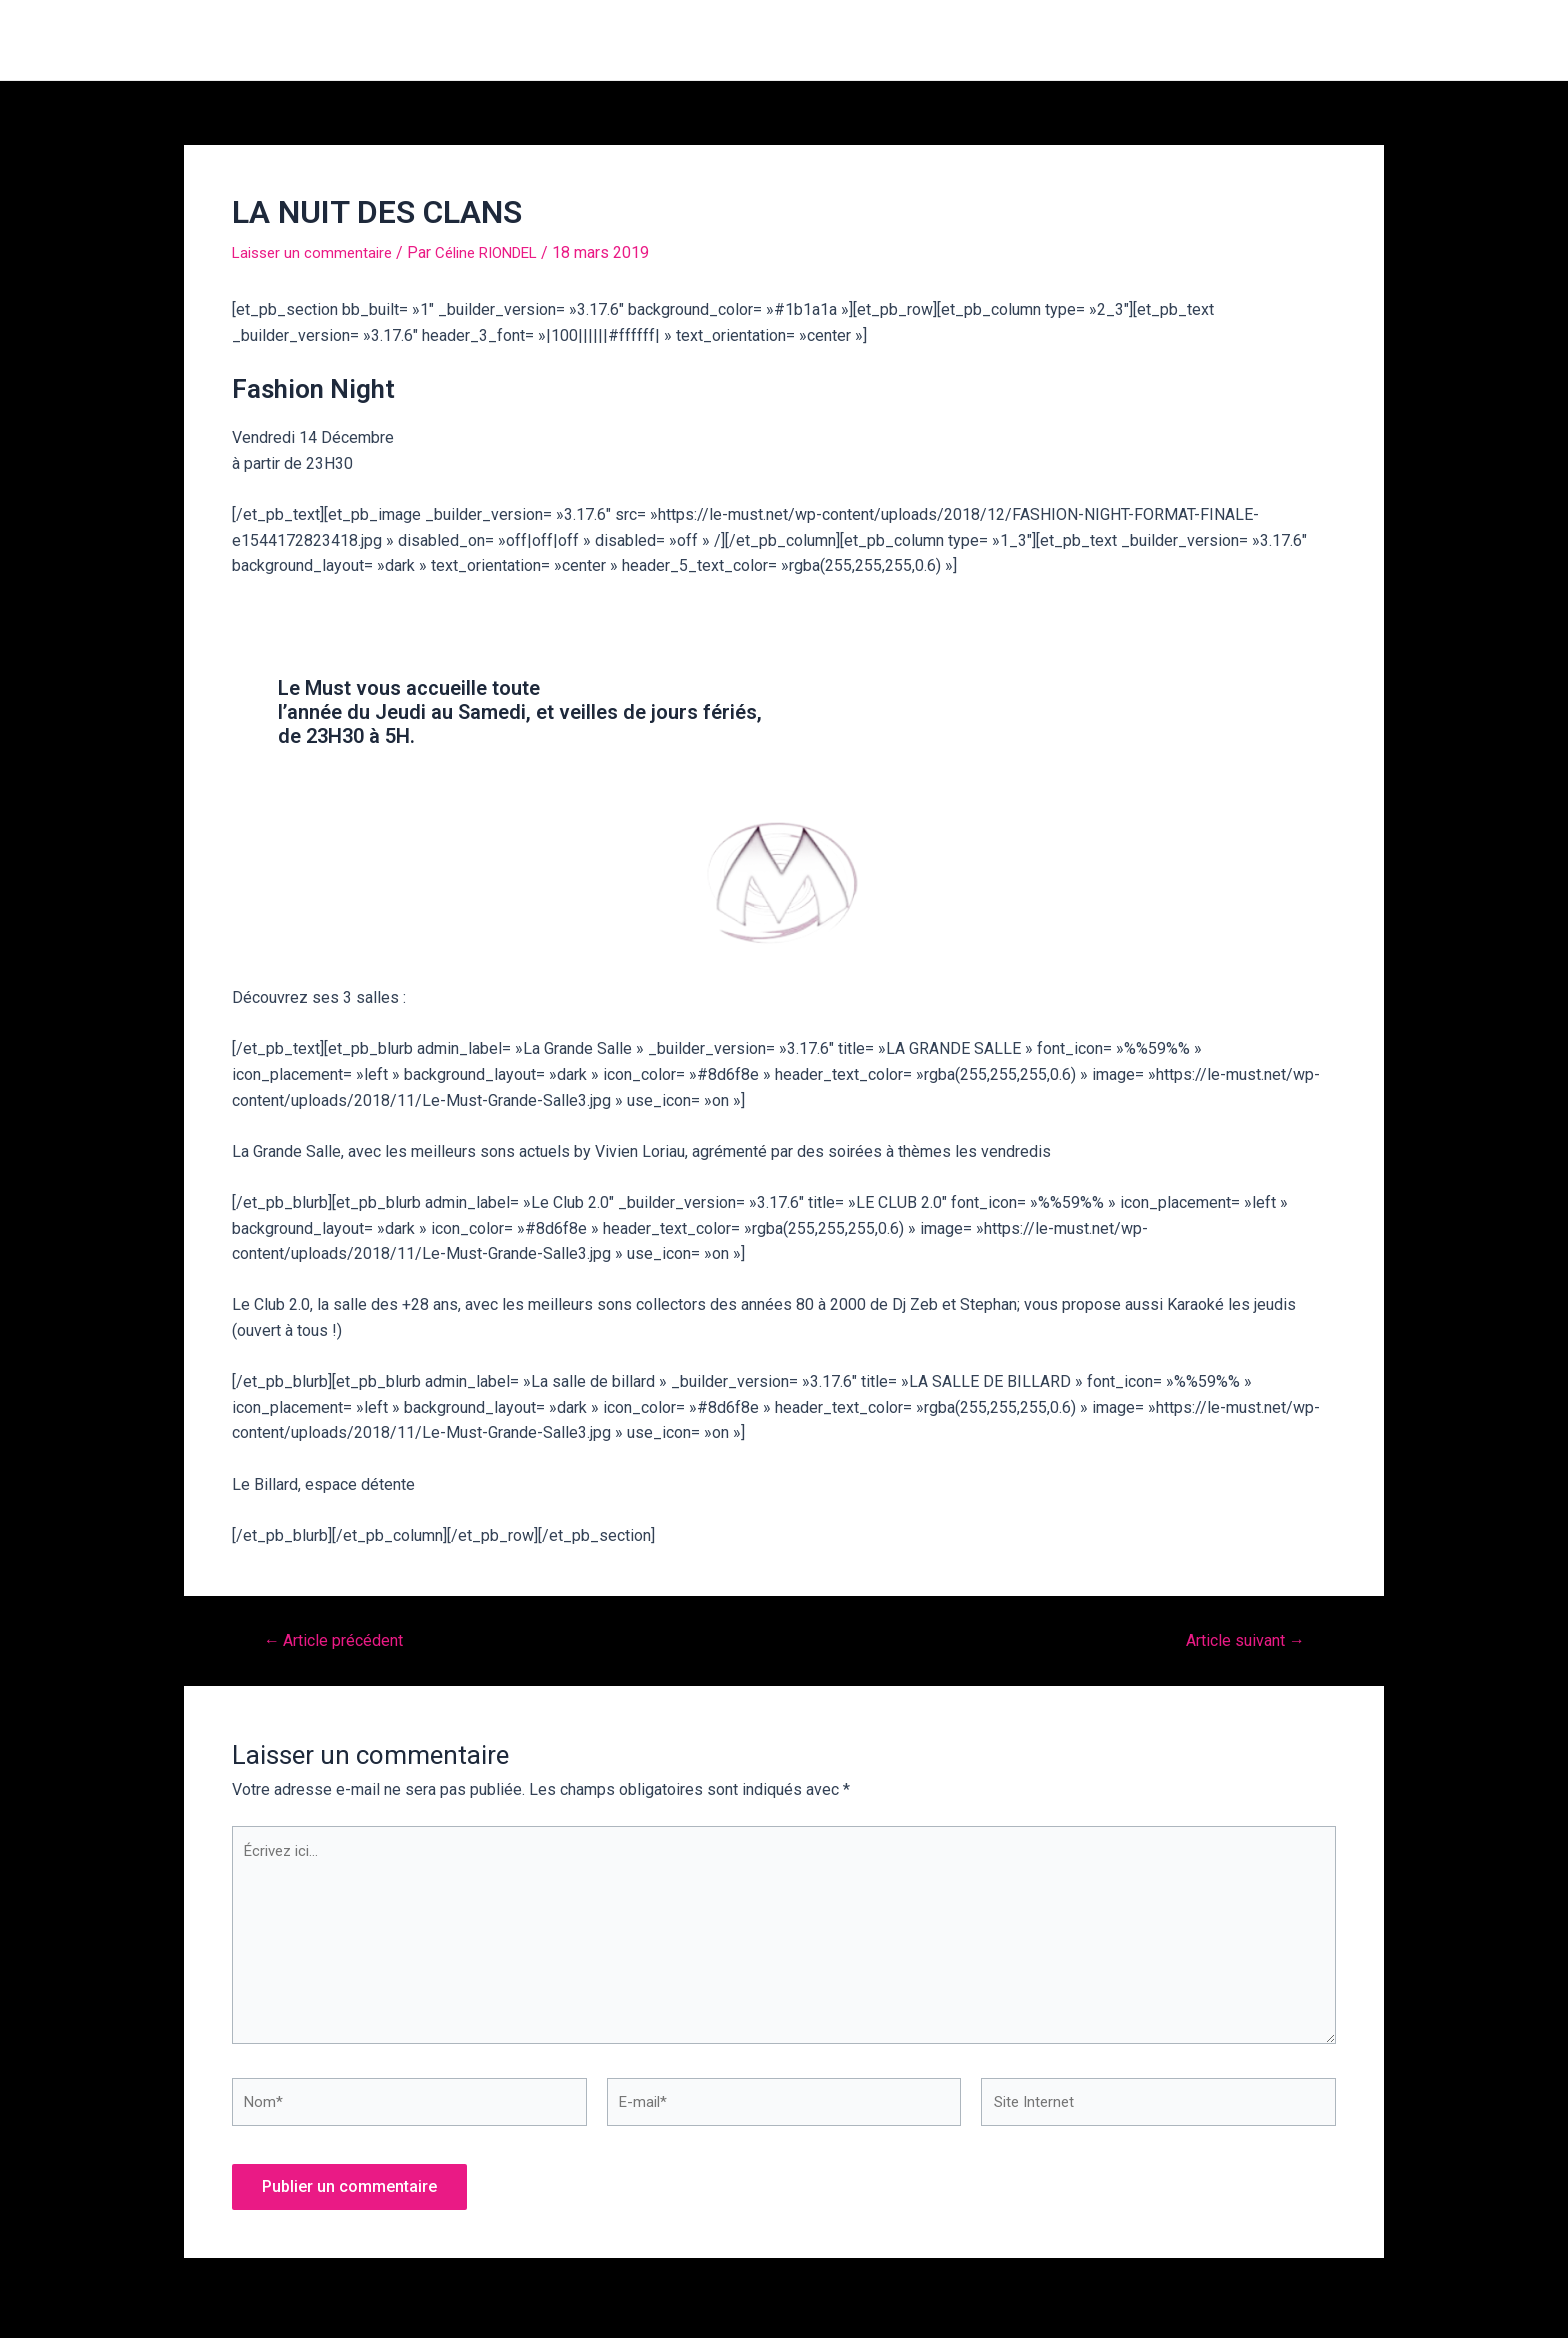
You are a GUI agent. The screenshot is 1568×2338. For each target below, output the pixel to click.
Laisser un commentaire (316, 252)
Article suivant (1239, 1640)
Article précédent (340, 1640)
